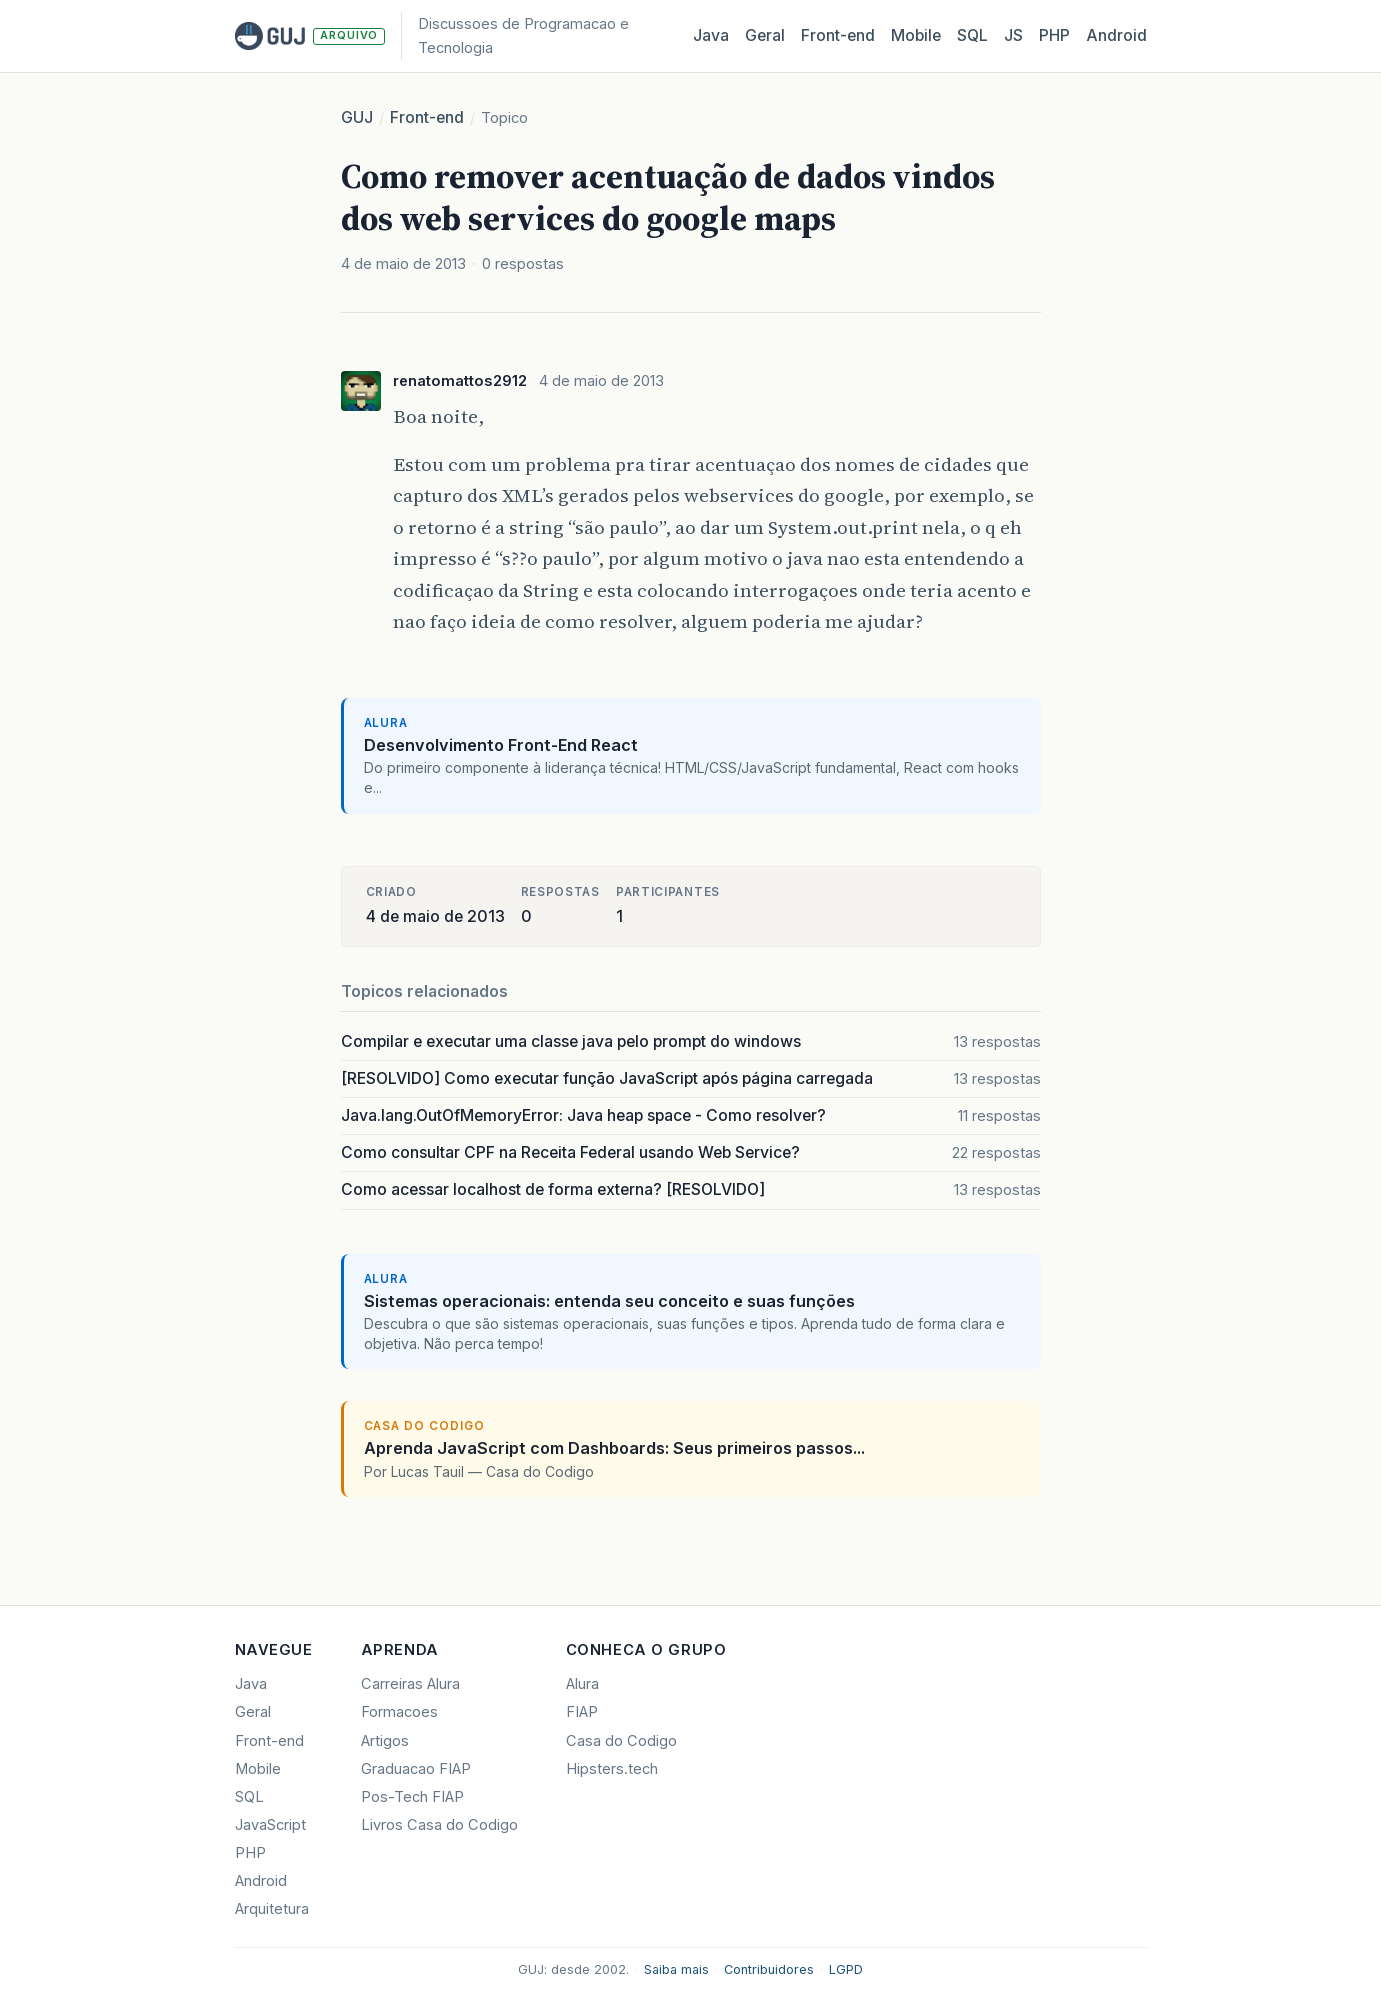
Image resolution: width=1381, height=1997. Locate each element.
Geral (765, 35)
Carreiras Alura (410, 1684)
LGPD (846, 1969)
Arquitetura (272, 1909)
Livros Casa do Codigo (439, 1825)
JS (1013, 35)
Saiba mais (676, 1969)
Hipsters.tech (612, 1769)
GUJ (357, 117)
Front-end (427, 117)
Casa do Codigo (621, 1741)
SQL (972, 35)
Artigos (385, 1741)
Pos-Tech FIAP (412, 1797)
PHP (1054, 35)
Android (1116, 35)
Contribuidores (769, 1969)
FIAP (582, 1712)
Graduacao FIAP (416, 1769)
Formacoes (399, 1712)
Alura (582, 1684)
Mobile (916, 35)
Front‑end (838, 35)
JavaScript (270, 1825)
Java (711, 35)
